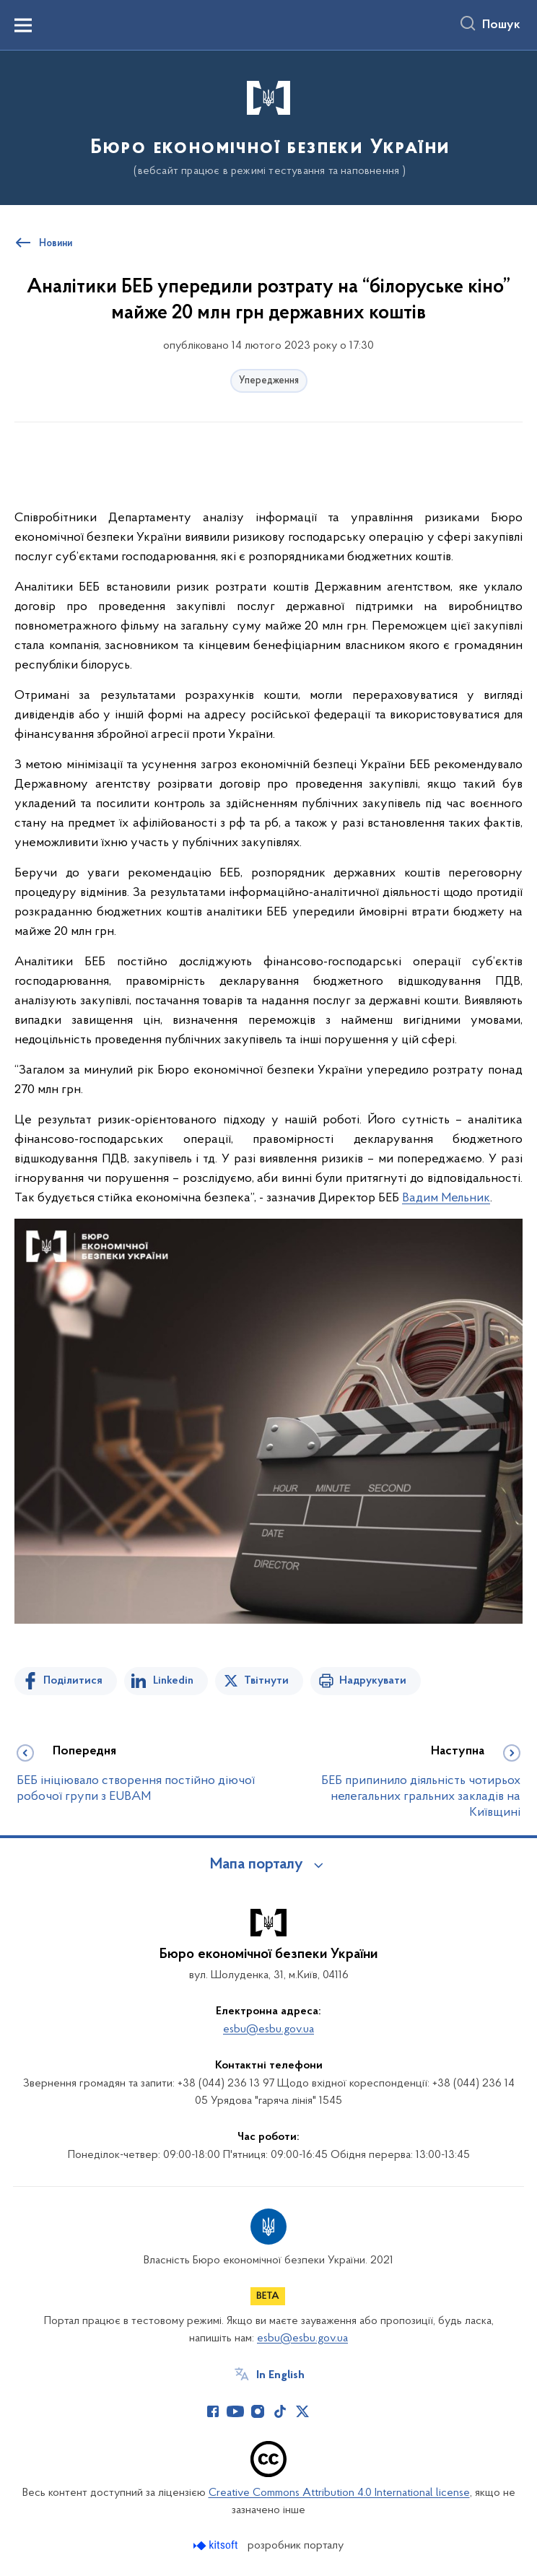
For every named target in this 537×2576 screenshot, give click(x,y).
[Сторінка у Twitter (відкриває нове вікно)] (302, 2411)
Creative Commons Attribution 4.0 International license (339, 2493)
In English (280, 2375)
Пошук (501, 25)
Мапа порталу (256, 1865)
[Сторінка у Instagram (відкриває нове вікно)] (257, 2411)
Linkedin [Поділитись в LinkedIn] (173, 1681)
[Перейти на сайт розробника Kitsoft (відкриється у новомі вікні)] (216, 2545)
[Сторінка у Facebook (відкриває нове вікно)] (213, 2411)
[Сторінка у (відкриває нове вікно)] (324, 2411)
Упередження (269, 380)
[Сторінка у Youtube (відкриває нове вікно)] (235, 2411)
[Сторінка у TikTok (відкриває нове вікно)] (280, 2411)
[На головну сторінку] (268, 127)
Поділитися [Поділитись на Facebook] (72, 1681)
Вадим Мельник (446, 1198)
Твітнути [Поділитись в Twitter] (266, 1681)
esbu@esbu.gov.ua (268, 2029)
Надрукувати (372, 1681)
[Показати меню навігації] (23, 25)
